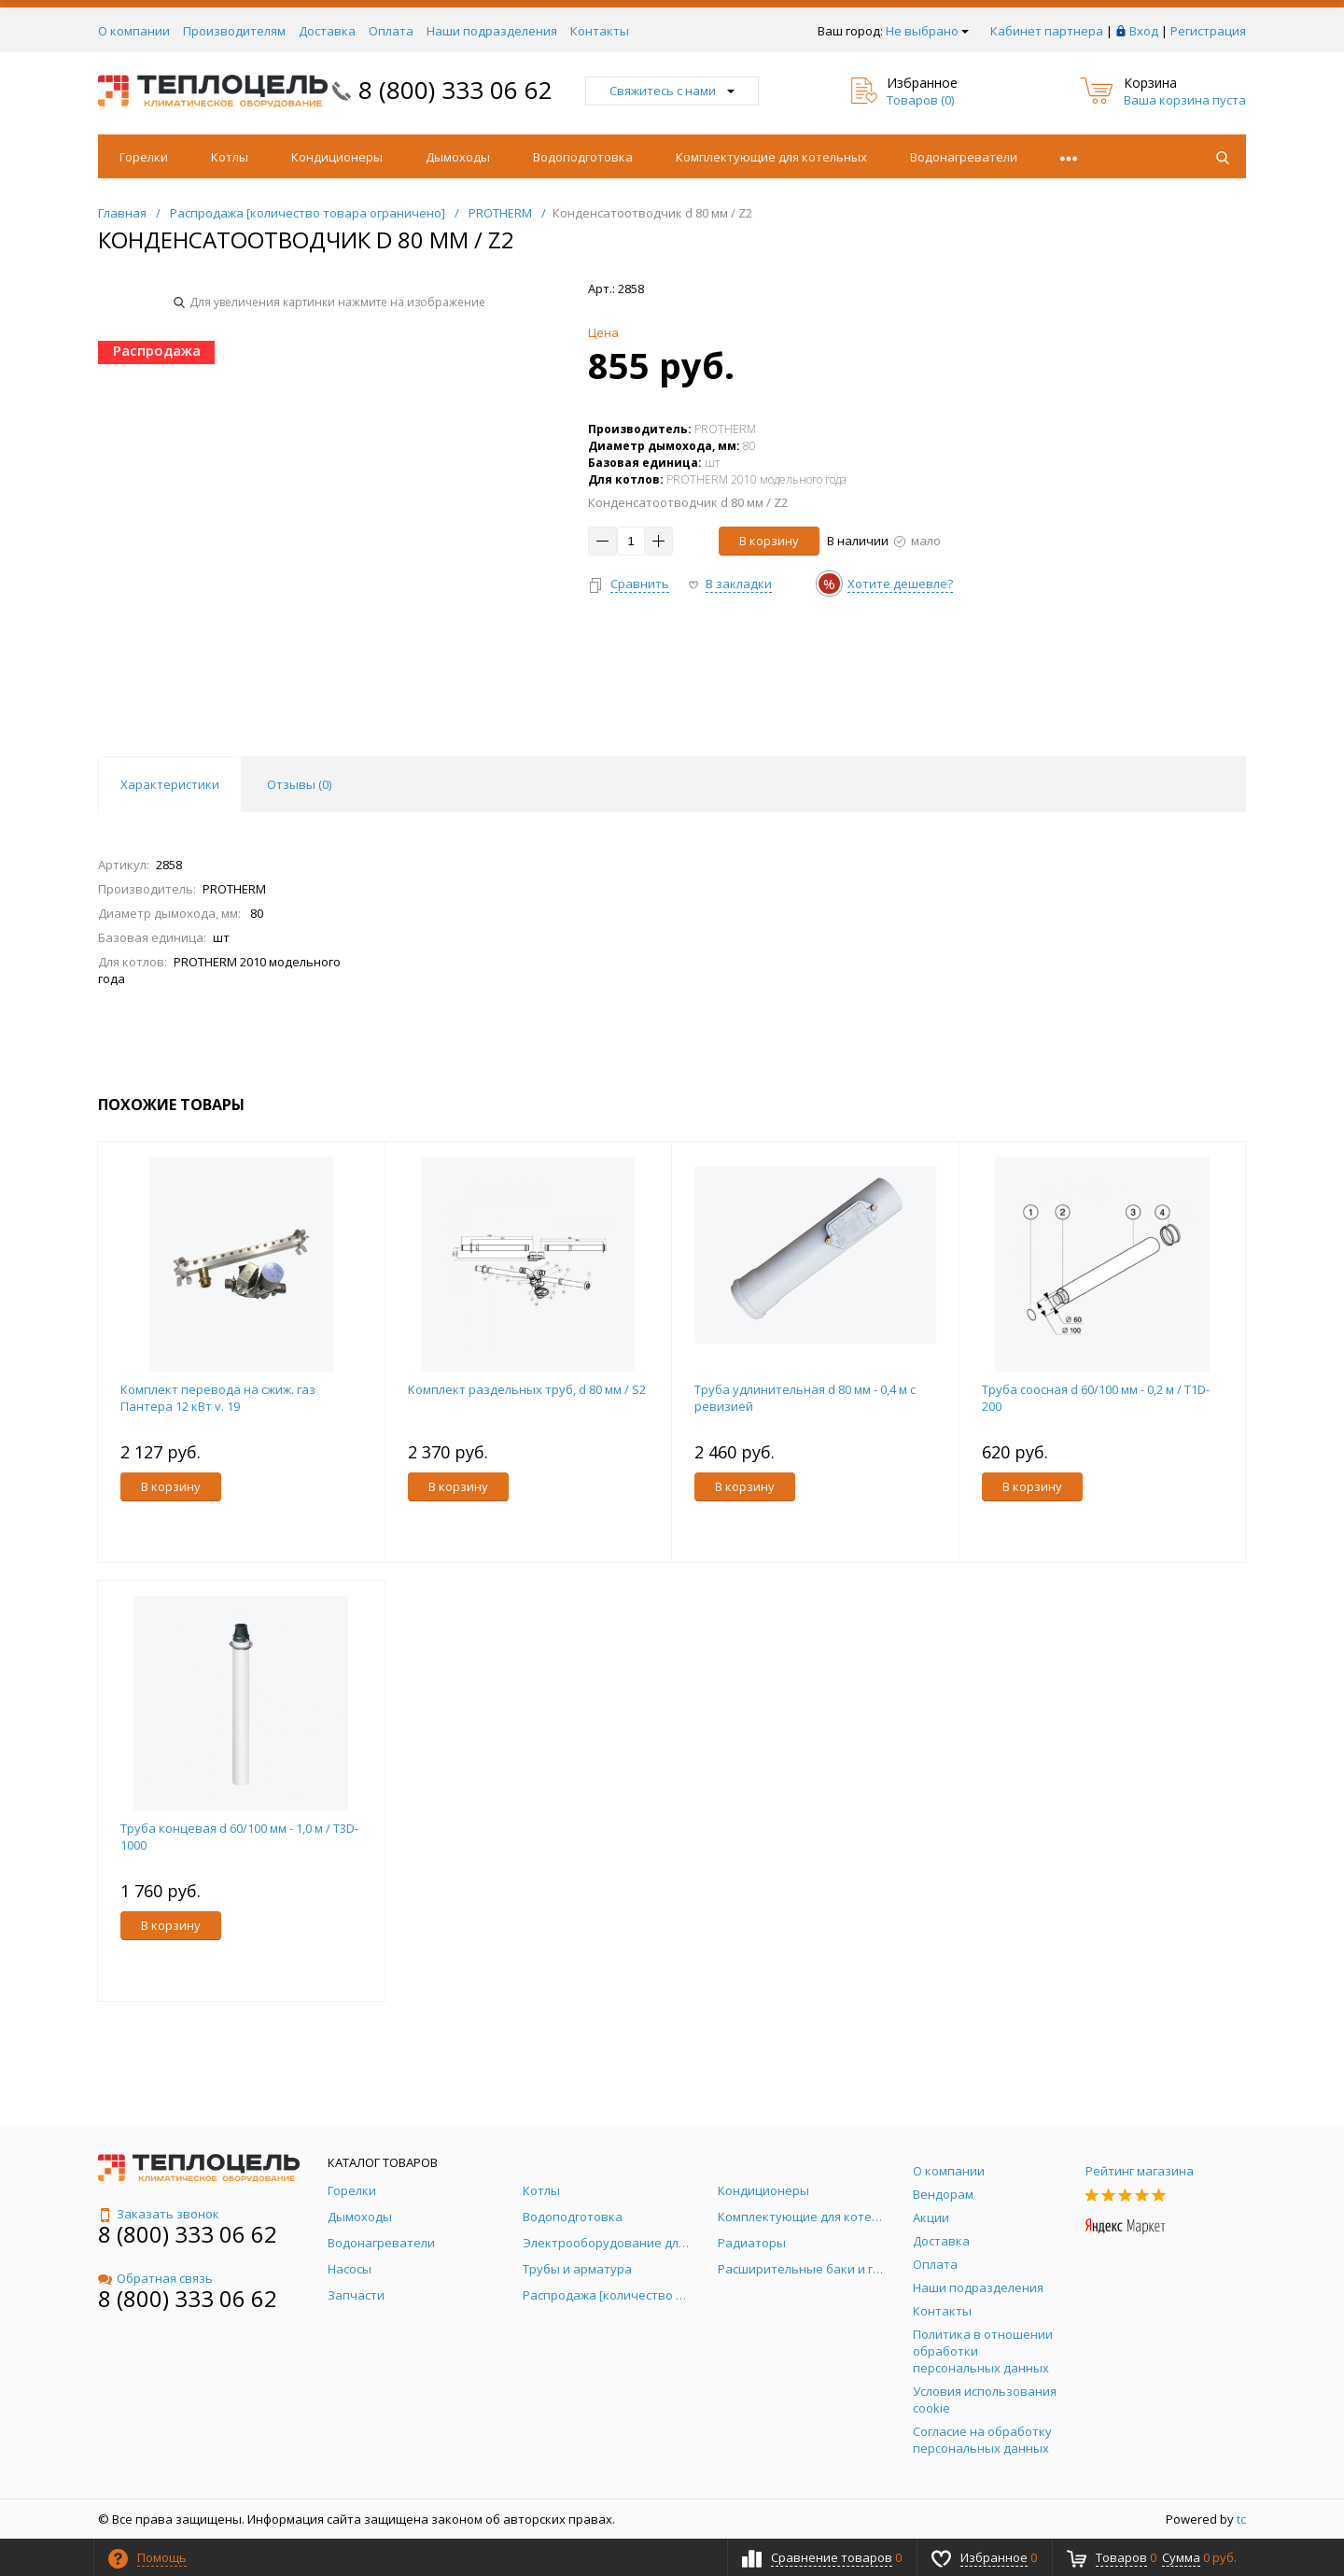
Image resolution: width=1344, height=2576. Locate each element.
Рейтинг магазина (1139, 2170)
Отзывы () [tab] (299, 784)
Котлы (229, 156)
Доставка (327, 30)
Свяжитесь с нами (672, 90)
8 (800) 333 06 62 (455, 89)
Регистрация (1208, 30)
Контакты (599, 30)
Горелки (143, 156)
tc (1241, 2519)
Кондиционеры (337, 156)
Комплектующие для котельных (771, 156)
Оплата (391, 30)
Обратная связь (155, 2278)
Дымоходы (458, 156)
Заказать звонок (158, 2213)
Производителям (234, 30)
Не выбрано (927, 30)
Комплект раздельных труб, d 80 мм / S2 (527, 1389)
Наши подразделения (492, 30)
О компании (134, 30)
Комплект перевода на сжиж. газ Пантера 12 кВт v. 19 (217, 1398)
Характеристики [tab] (169, 784)
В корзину (769, 540)
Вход (1143, 30)
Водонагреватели (963, 156)
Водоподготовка (583, 156)
